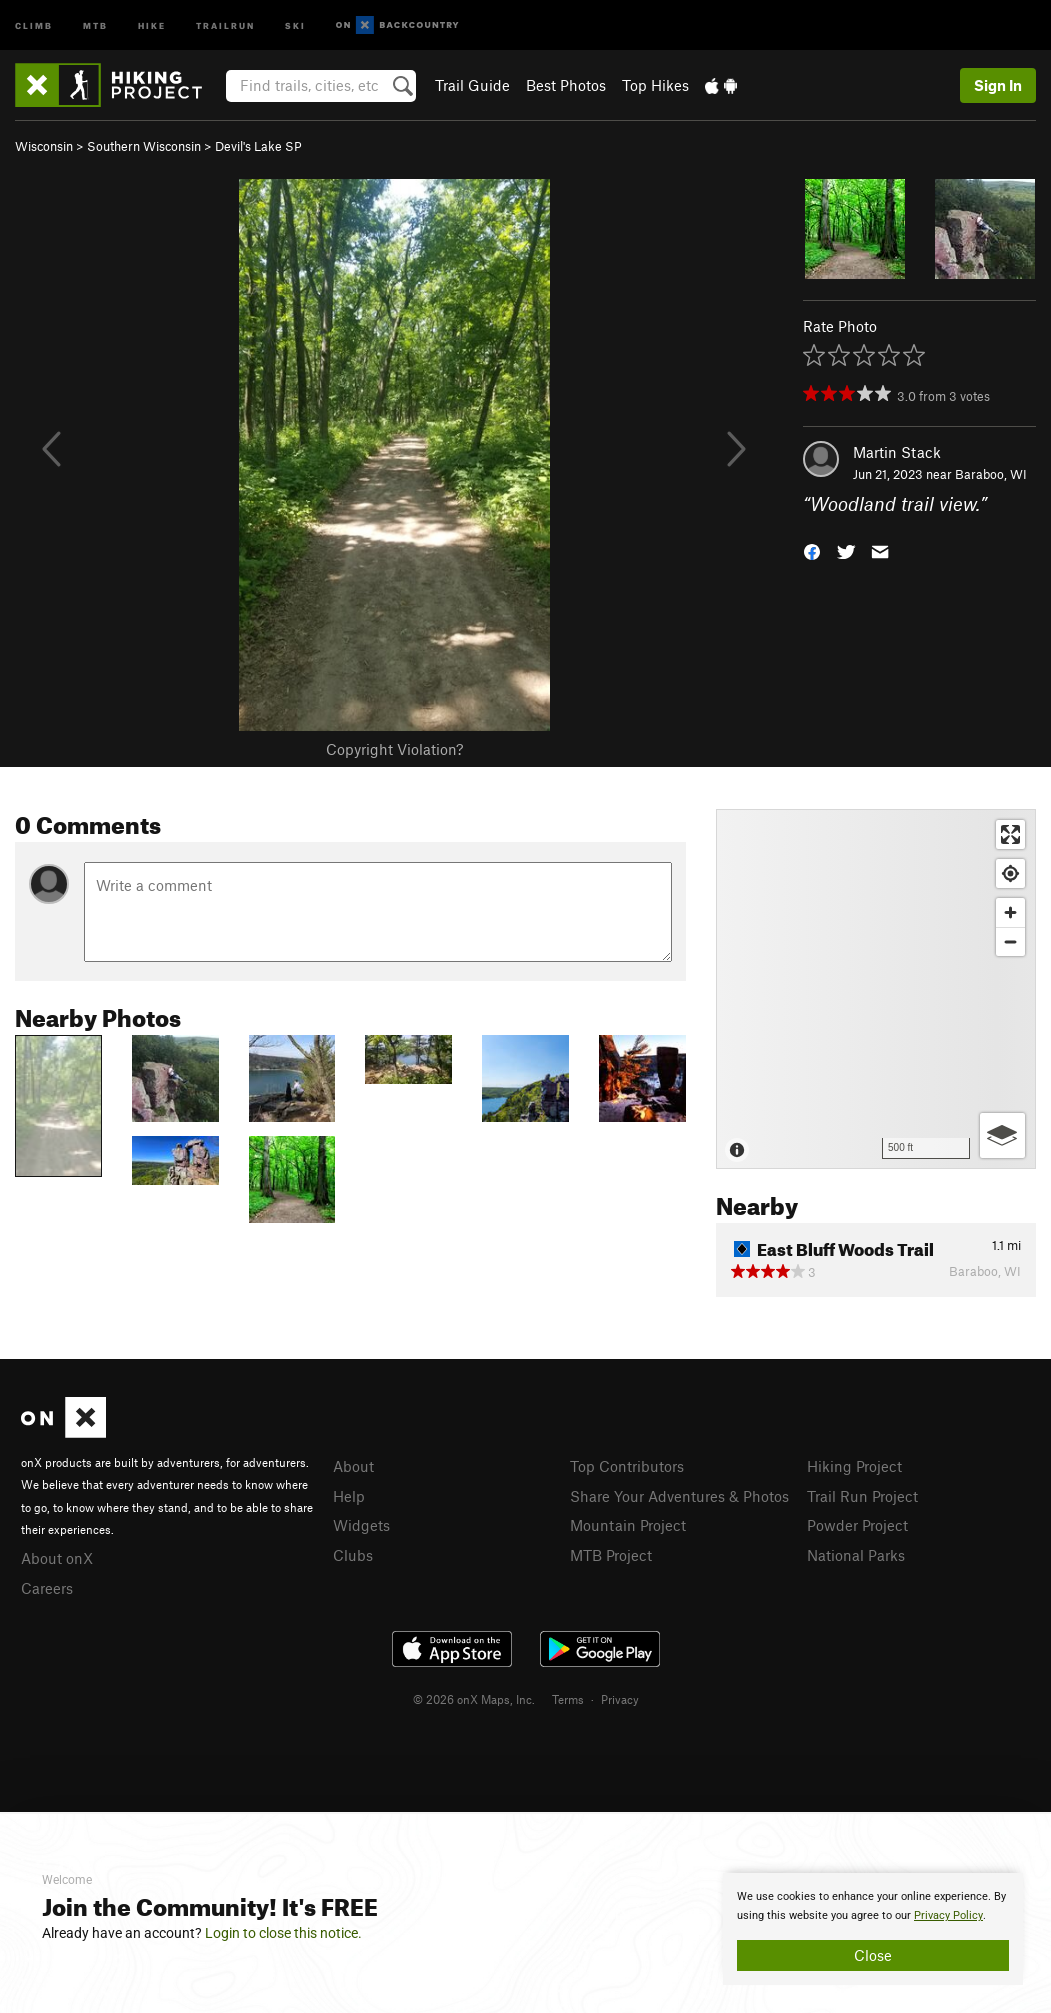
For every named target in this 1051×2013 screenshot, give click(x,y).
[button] (812, 550)
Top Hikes (655, 85)
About (353, 1466)
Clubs (353, 1555)
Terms (568, 1699)
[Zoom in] (1010, 912)
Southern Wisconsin (144, 146)
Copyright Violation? (394, 749)
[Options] (1002, 1135)
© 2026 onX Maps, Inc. (474, 1699)
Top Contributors (627, 1466)
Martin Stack (897, 452)
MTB (95, 24)
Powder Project (857, 1525)
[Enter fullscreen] (1010, 834)
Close (873, 1955)
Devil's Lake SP (258, 146)
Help (349, 1496)
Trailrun (225, 24)
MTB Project (611, 1555)
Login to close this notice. (283, 1933)
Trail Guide (472, 85)
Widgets (361, 1525)
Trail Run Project (862, 1496)
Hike (152, 24)
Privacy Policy (948, 1915)
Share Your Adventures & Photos (679, 1496)
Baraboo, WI (991, 474)
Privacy (620, 1699)
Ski (295, 24)
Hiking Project (854, 1466)
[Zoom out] (1010, 941)
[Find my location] (1010, 873)
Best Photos (566, 85)
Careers (47, 1588)
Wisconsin (44, 146)
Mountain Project (628, 1525)
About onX (57, 1558)
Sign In (998, 85)
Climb (34, 24)
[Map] (876, 989)
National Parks (856, 1555)
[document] (873, 1929)
